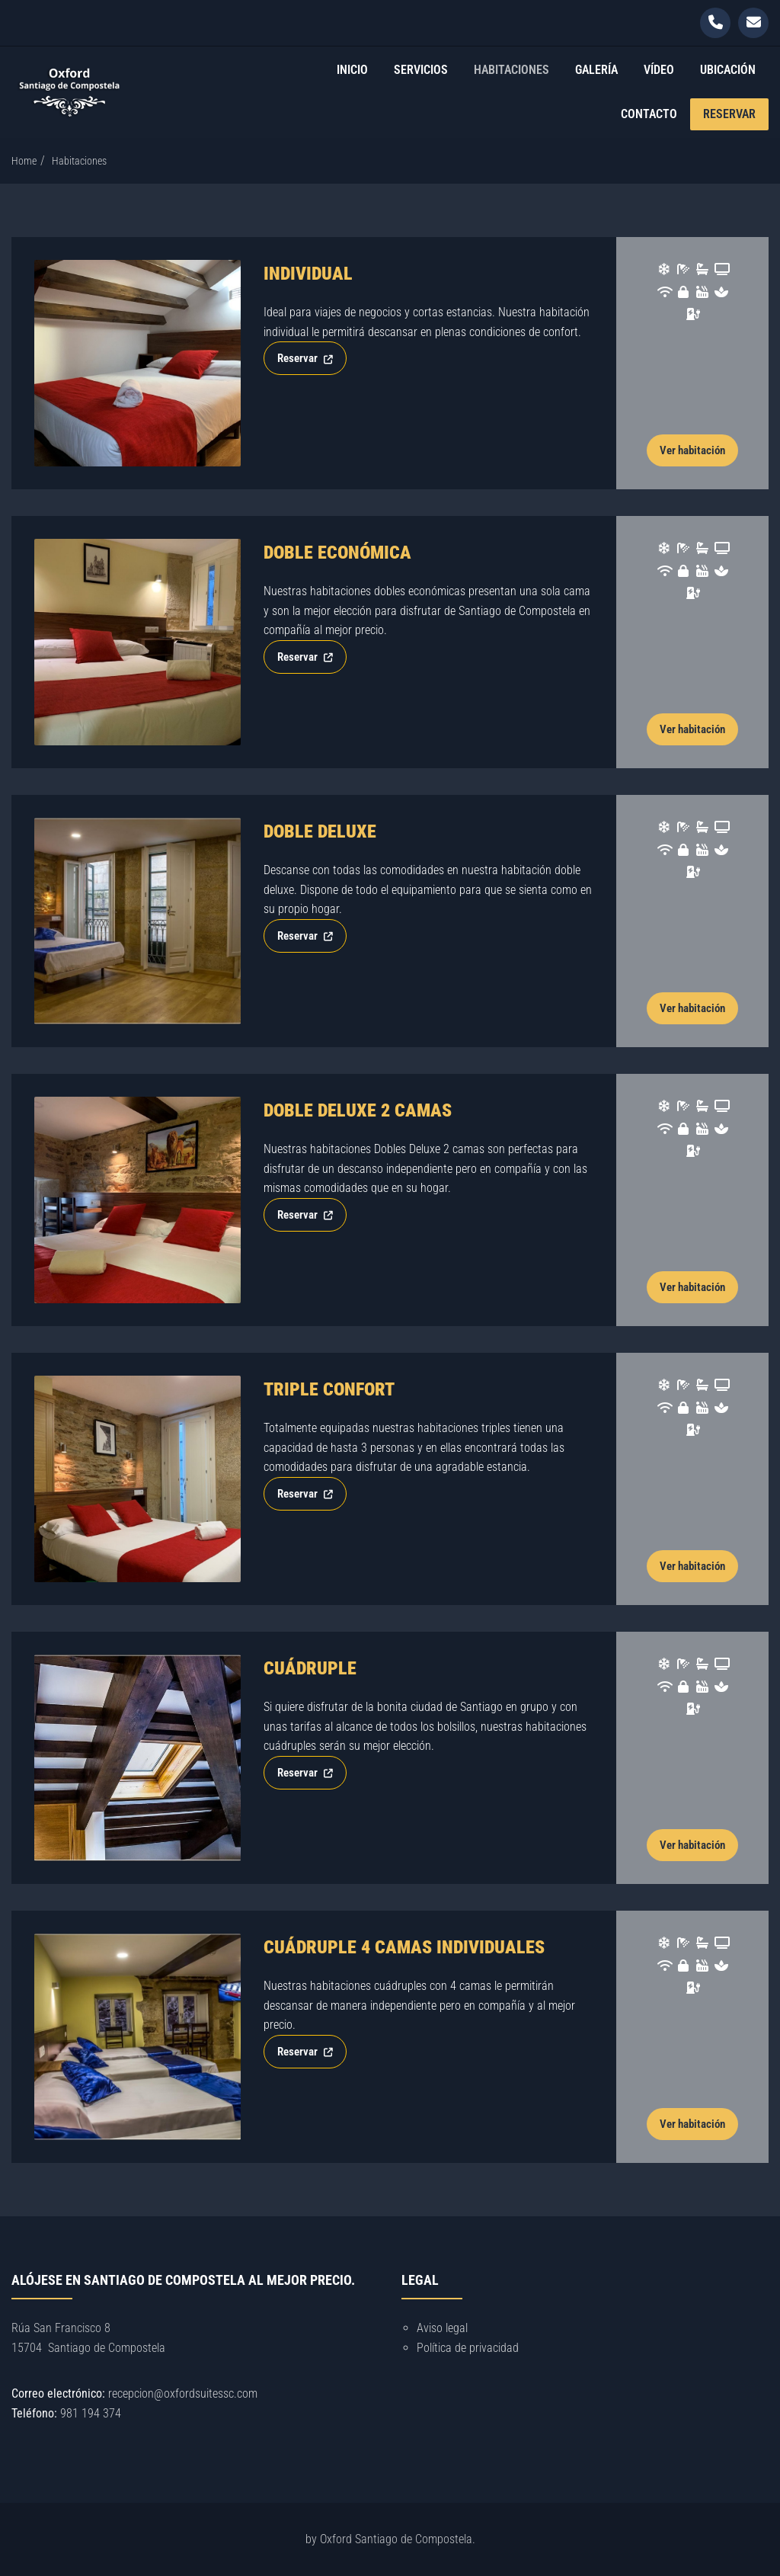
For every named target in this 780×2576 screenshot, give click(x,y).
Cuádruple (310, 1668)
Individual (308, 273)
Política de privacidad (468, 2348)
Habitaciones (511, 69)
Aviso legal (442, 2328)
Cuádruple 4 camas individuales (404, 1947)
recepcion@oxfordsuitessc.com (182, 2393)
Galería (596, 69)
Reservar (729, 114)
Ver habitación (692, 450)
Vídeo (659, 69)
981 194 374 (90, 2413)
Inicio (352, 69)
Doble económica (337, 552)
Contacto (649, 114)
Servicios (421, 69)
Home (24, 161)
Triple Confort (329, 1389)
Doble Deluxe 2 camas (358, 1110)
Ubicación (728, 69)
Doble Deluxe (320, 831)
